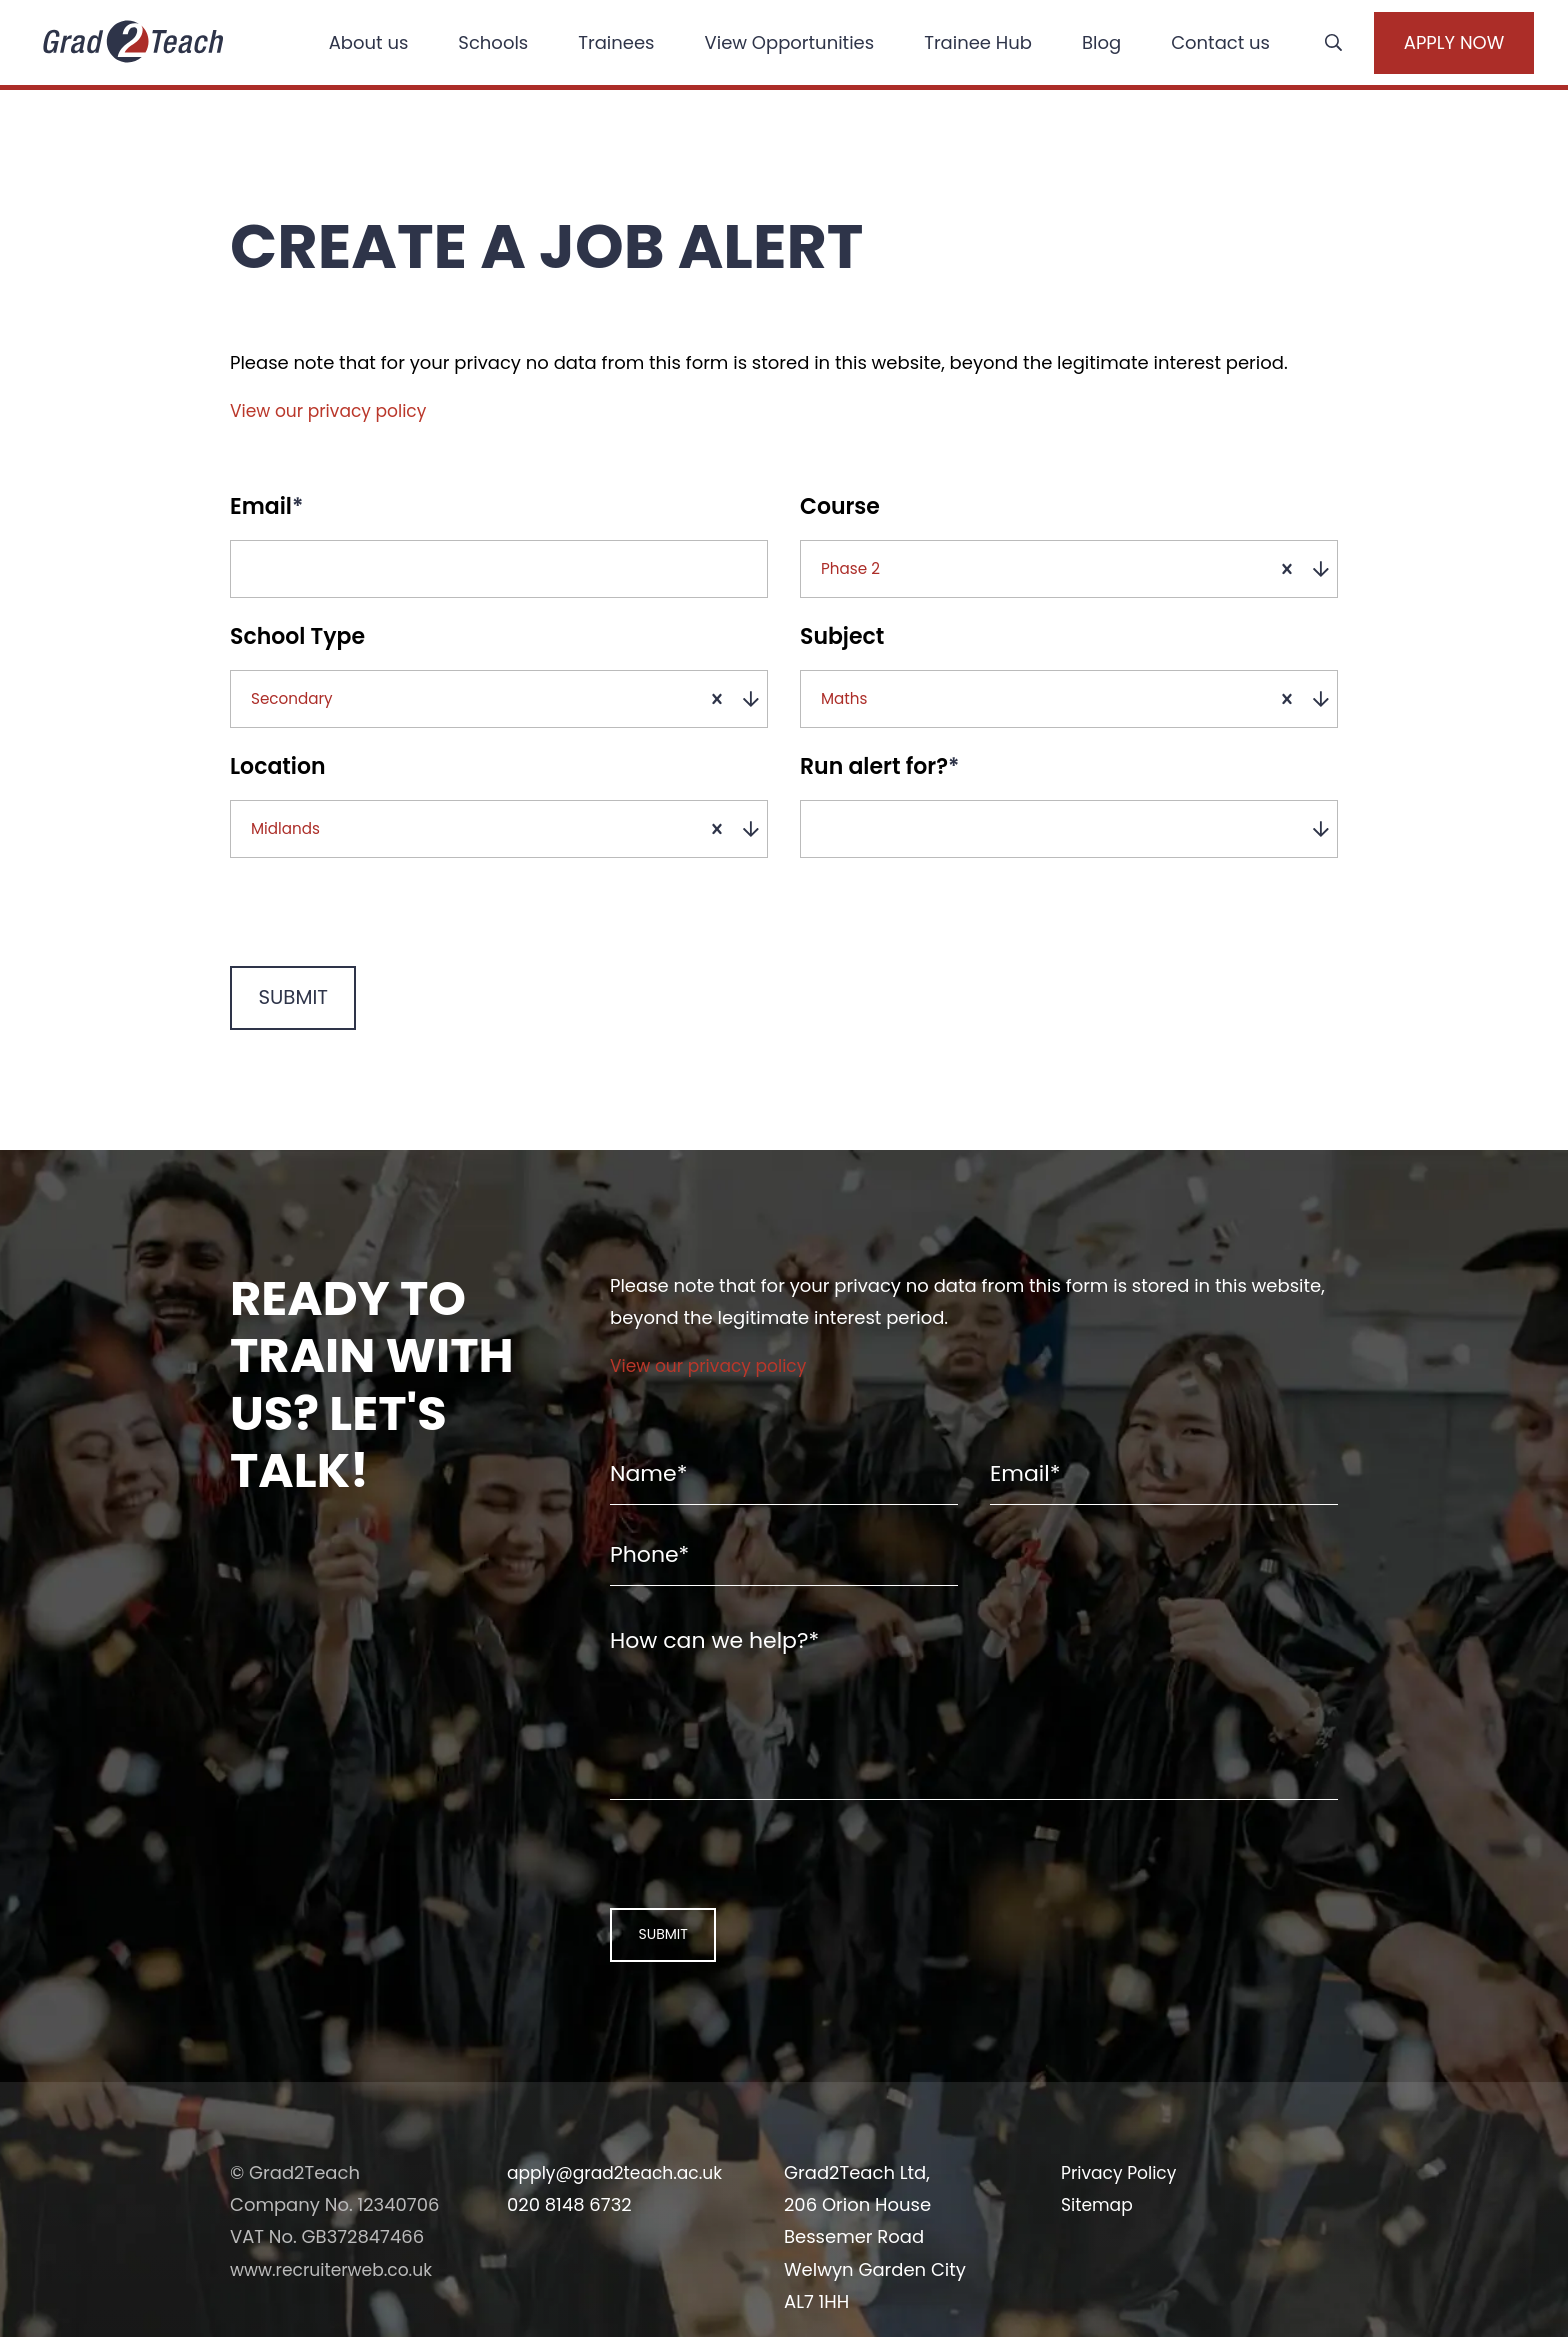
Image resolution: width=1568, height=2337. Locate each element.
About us (353, 44)
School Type (297, 649)
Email (266, 507)
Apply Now (1427, 45)
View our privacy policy (333, 410)
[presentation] (358, 949)
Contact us (1205, 44)
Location (278, 792)
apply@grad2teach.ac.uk (620, 2255)
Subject (842, 649)
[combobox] (1076, 575)
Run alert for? (879, 792)
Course (840, 507)
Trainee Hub (963, 44)
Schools (478, 44)
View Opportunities (774, 44)
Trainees (601, 44)
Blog (1086, 44)
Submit (284, 1038)
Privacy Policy (1122, 2255)
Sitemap (1099, 2287)
